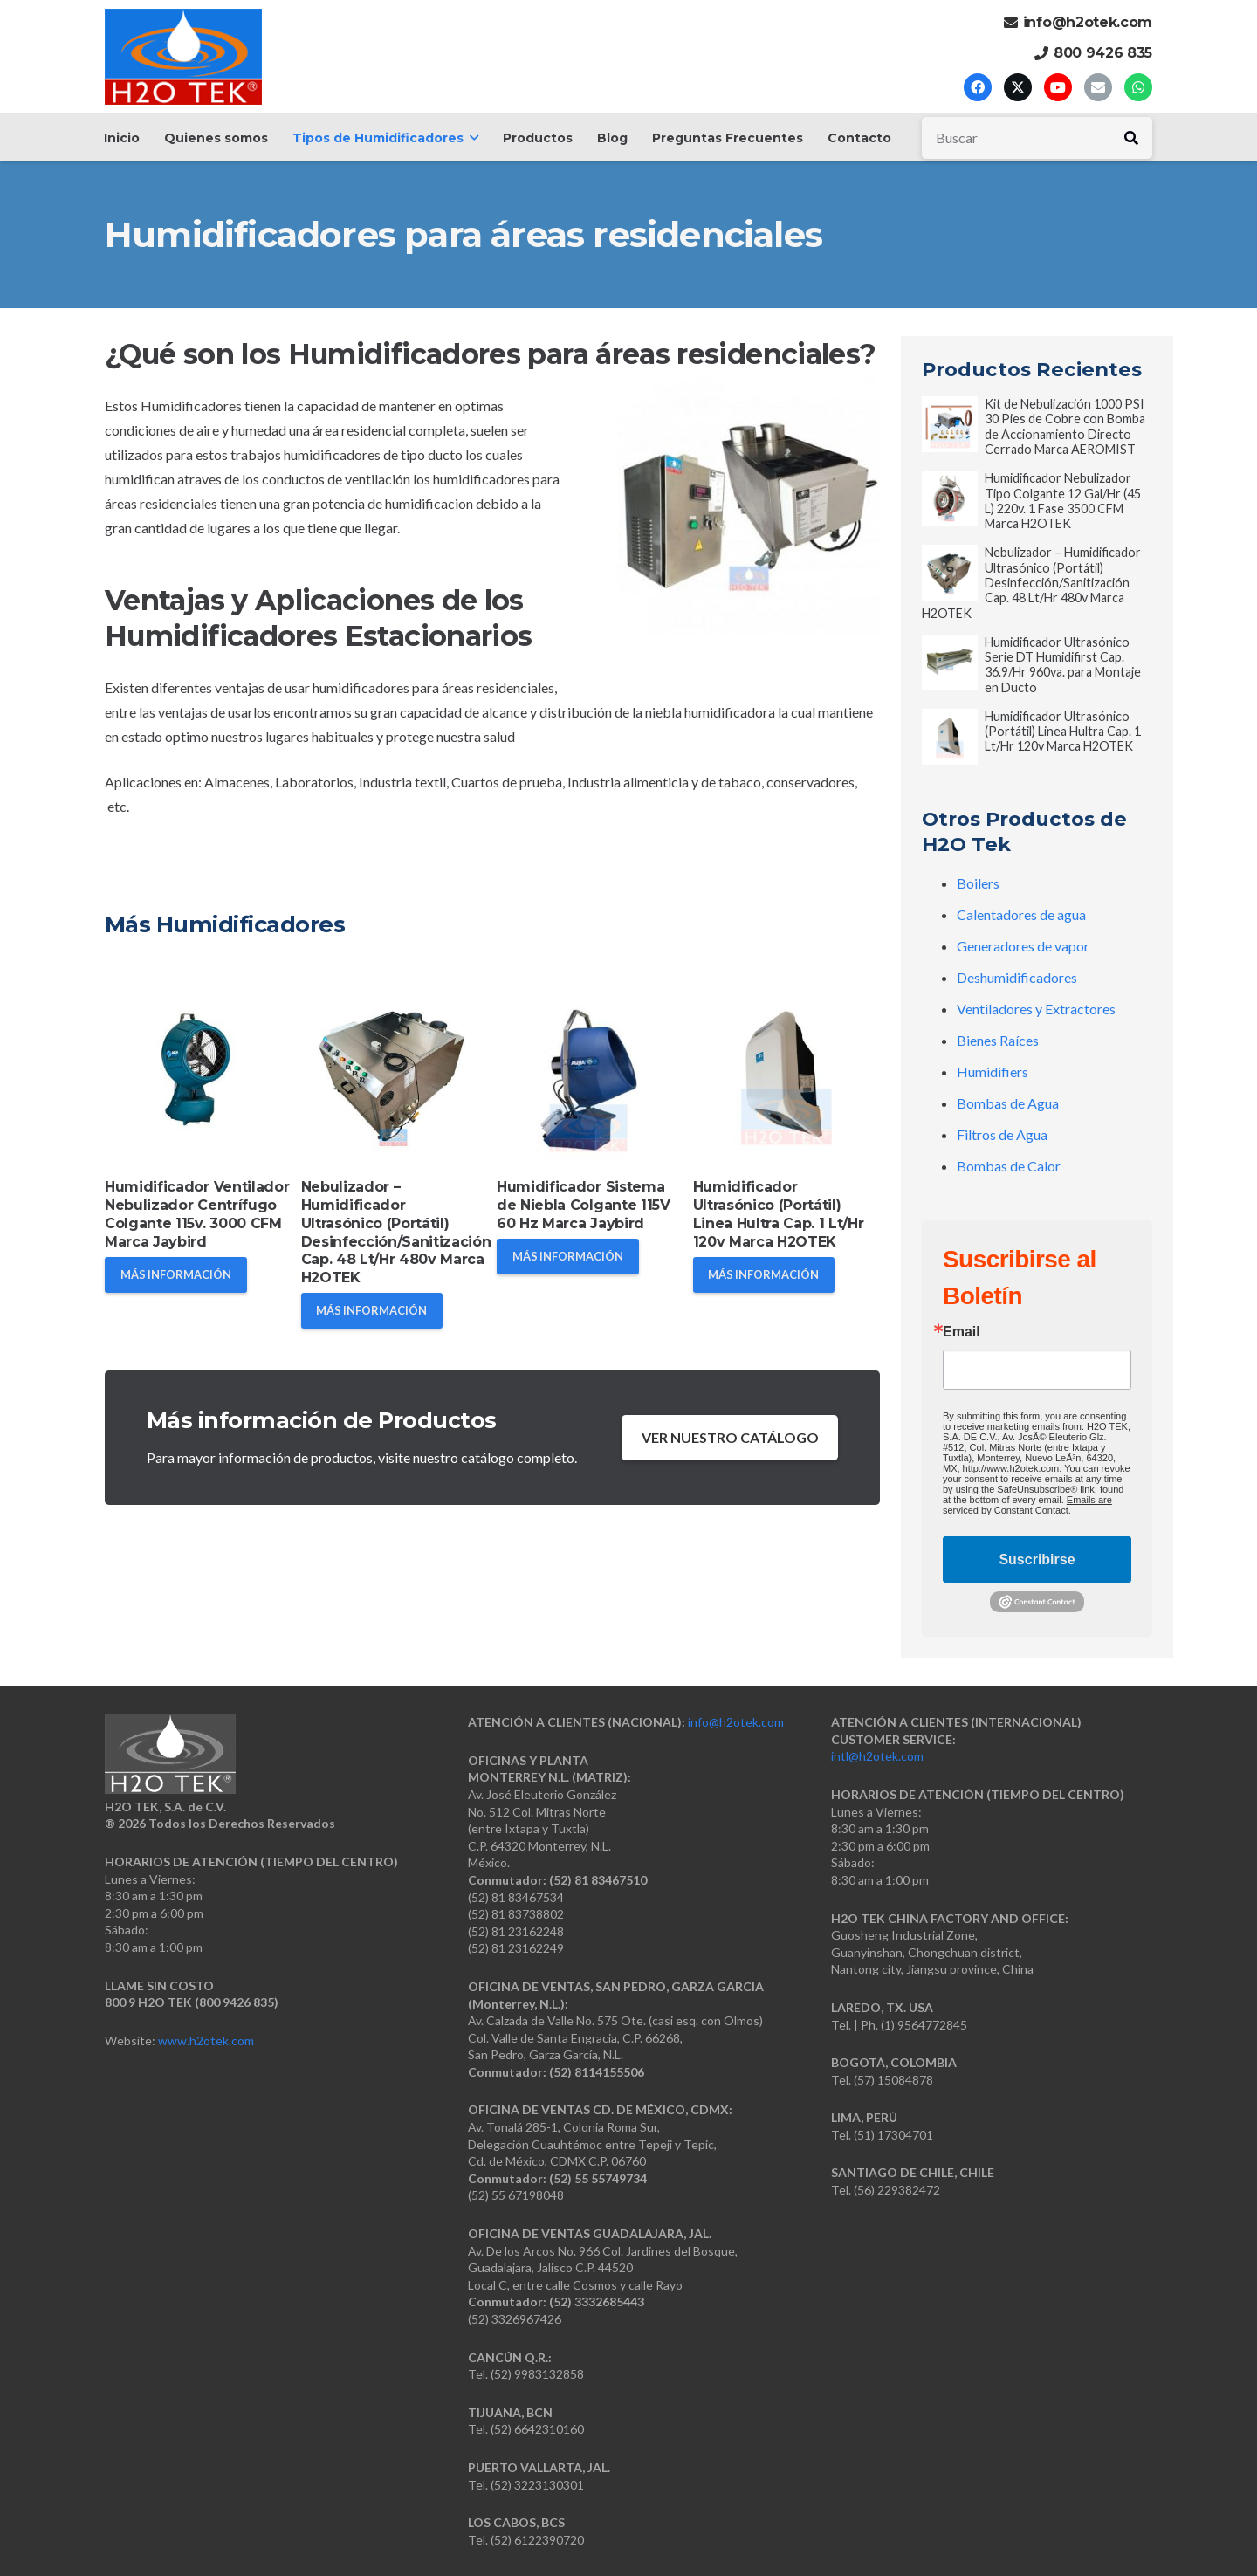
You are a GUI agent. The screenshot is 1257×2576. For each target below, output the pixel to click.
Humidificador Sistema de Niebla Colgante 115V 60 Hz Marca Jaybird (583, 1205)
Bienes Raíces (998, 1040)
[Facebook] (978, 87)
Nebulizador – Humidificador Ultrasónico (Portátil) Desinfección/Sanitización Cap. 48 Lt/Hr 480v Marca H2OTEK (396, 1232)
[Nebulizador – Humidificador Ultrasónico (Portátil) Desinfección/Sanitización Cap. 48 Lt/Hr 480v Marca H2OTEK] (395, 1074)
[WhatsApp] (1138, 87)
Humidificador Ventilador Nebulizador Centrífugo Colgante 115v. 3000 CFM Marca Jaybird (197, 1213)
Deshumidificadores (1017, 977)
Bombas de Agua (1008, 1103)
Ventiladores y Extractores (1036, 1008)
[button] (471, 138)
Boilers (978, 883)
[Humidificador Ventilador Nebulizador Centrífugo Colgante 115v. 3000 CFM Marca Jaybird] (198, 1074)
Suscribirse (1037, 1559)
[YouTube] (1058, 87)
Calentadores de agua (1021, 914)
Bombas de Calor (1009, 1165)
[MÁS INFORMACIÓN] (176, 1275)
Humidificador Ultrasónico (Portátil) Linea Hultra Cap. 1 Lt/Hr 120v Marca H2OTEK (778, 1213)
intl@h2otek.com (877, 1755)
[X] (1018, 87)
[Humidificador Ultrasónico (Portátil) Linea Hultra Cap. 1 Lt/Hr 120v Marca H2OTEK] (787, 1074)
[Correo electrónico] (1098, 87)
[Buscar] (1037, 138)
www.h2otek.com (206, 2040)
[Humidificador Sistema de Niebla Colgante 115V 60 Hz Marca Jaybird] (590, 1074)
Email (961, 1332)
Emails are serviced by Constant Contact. (1027, 1504)
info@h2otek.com (736, 1721)
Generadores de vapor (1023, 946)
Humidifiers (992, 1071)
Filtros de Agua (1002, 1134)
